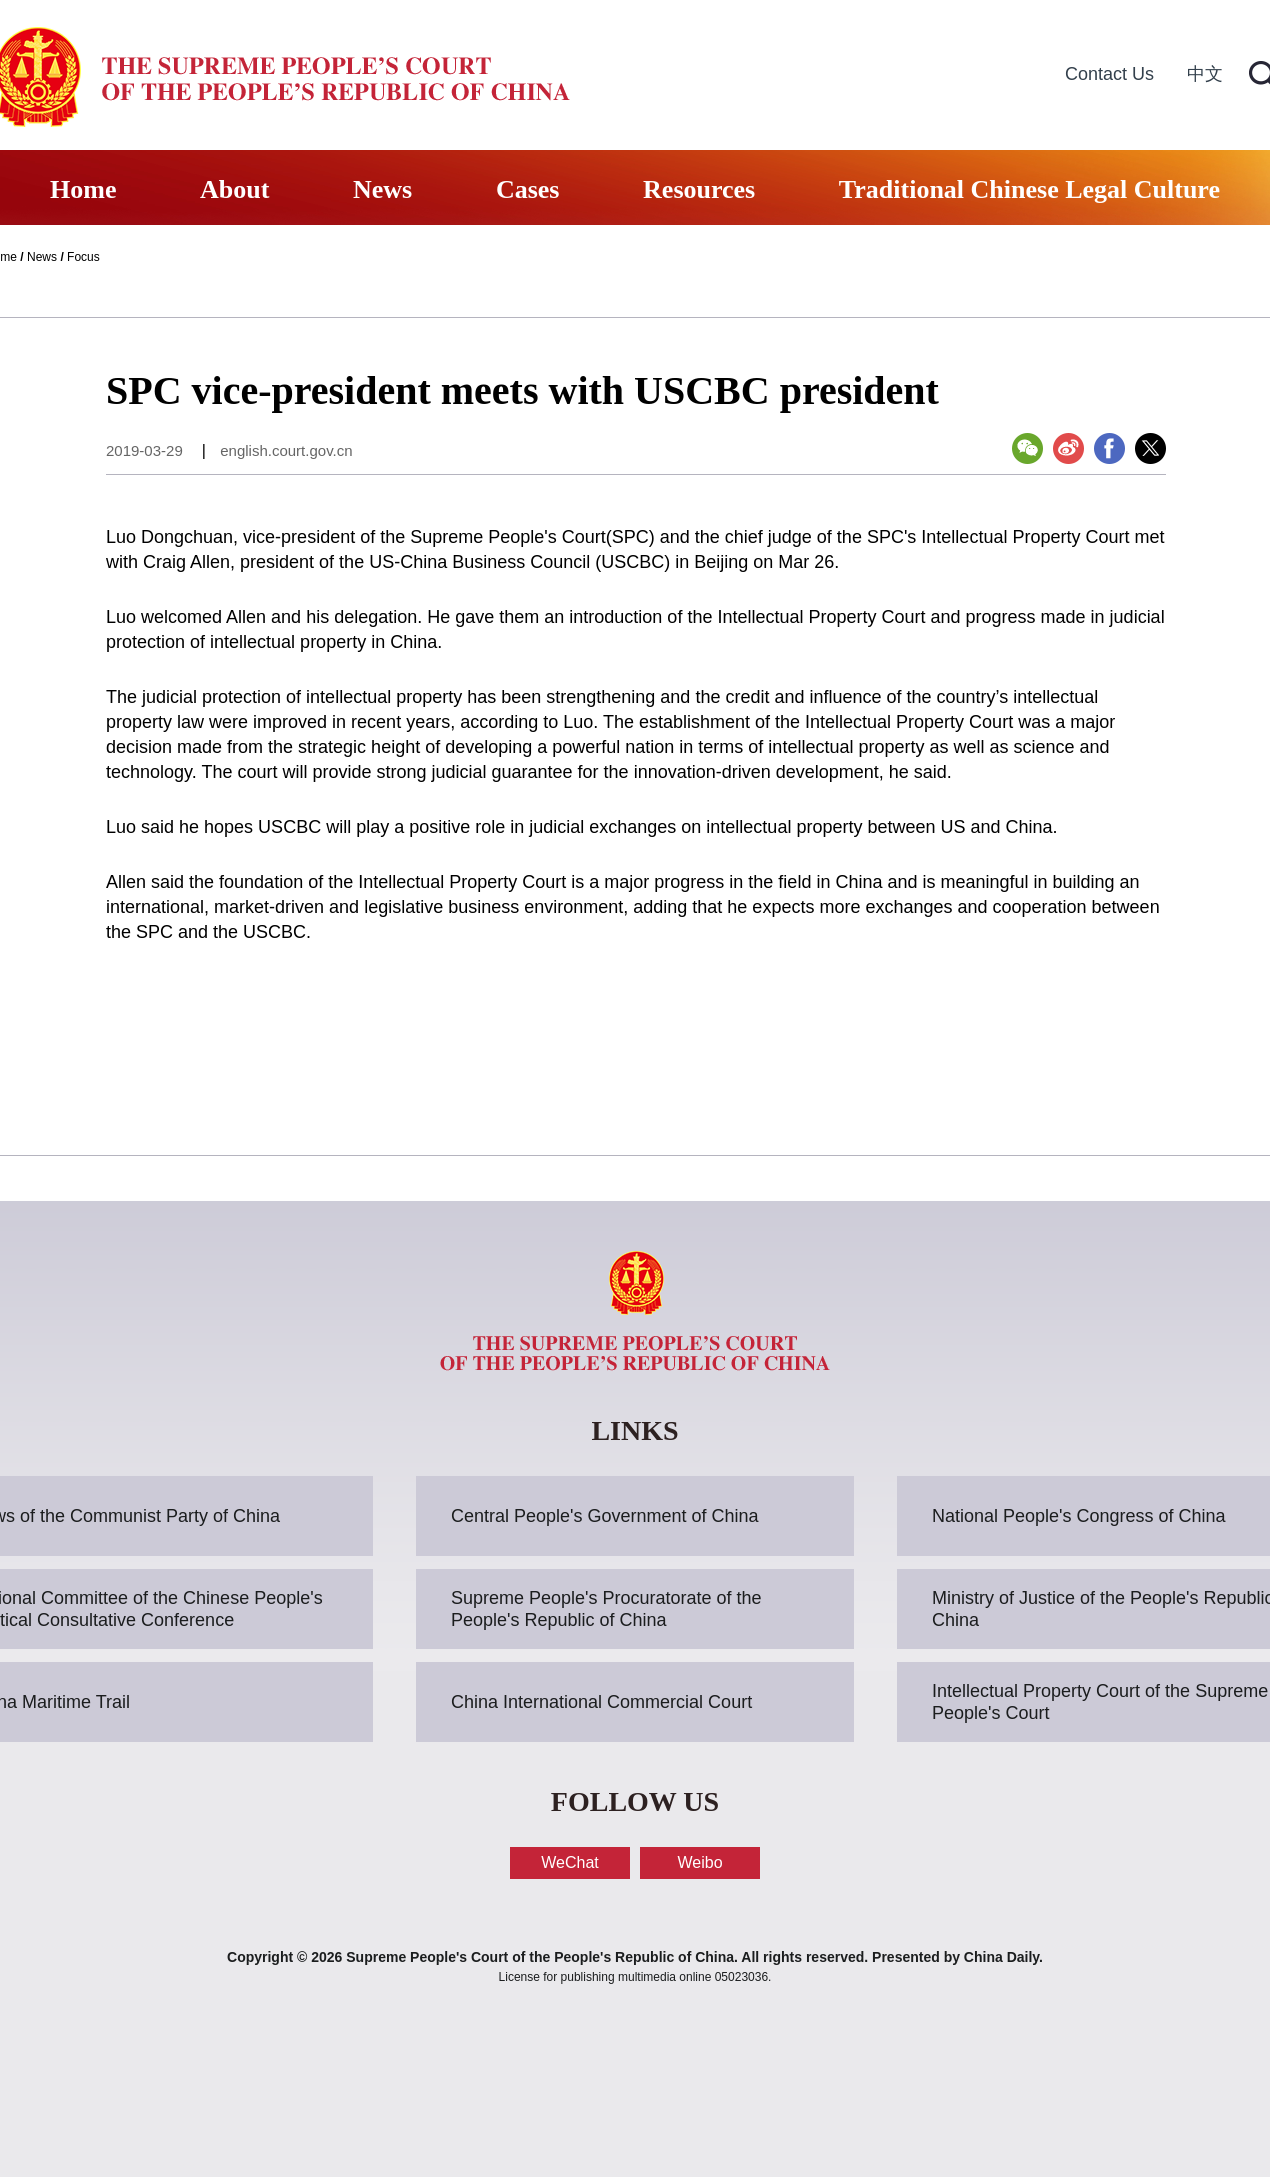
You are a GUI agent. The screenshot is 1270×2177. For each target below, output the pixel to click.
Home (83, 189)
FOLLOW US (635, 1801)
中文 (1205, 74)
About (234, 189)
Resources (699, 189)
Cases (528, 189)
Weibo (699, 1862)
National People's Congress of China (1079, 1516)
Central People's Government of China (605, 1516)
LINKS (634, 1430)
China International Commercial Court (601, 1702)
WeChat (570, 1862)
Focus (83, 257)
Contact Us (1109, 74)
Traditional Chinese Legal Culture (1029, 189)
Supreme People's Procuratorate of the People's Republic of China (606, 1609)
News (382, 189)
